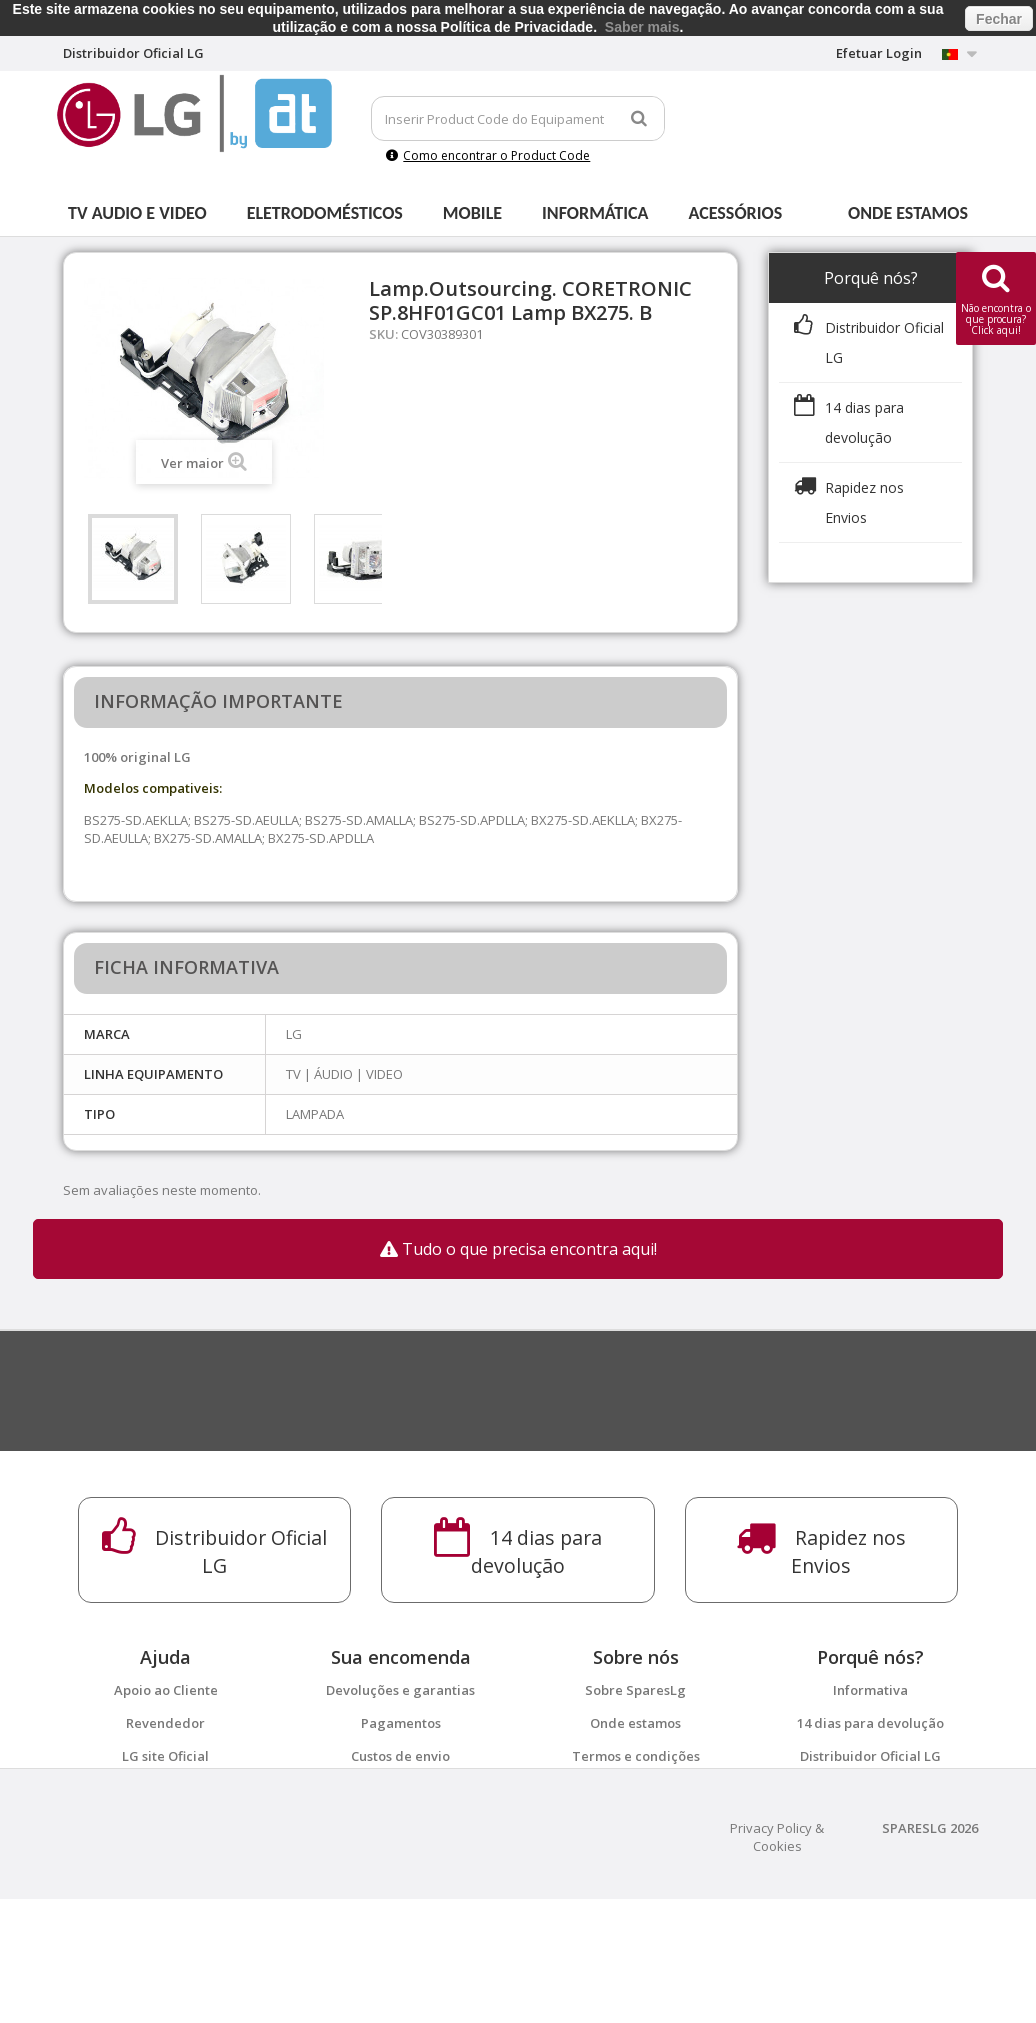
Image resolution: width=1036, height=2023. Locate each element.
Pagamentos (401, 1723)
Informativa (870, 1690)
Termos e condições (636, 1756)
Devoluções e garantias (400, 1690)
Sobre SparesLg (635, 1690)
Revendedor (165, 1723)
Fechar (999, 19)
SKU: (383, 334)
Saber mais (642, 27)
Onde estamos (908, 213)
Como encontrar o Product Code (488, 155)
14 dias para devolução (870, 1723)
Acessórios (736, 213)
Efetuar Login (879, 53)
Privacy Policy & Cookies (777, 1961)
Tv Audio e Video (137, 213)
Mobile (472, 213)
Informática (595, 213)
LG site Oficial (165, 1756)
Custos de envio (400, 1756)
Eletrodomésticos (325, 213)
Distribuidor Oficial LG (870, 1756)
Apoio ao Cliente (166, 1690)
